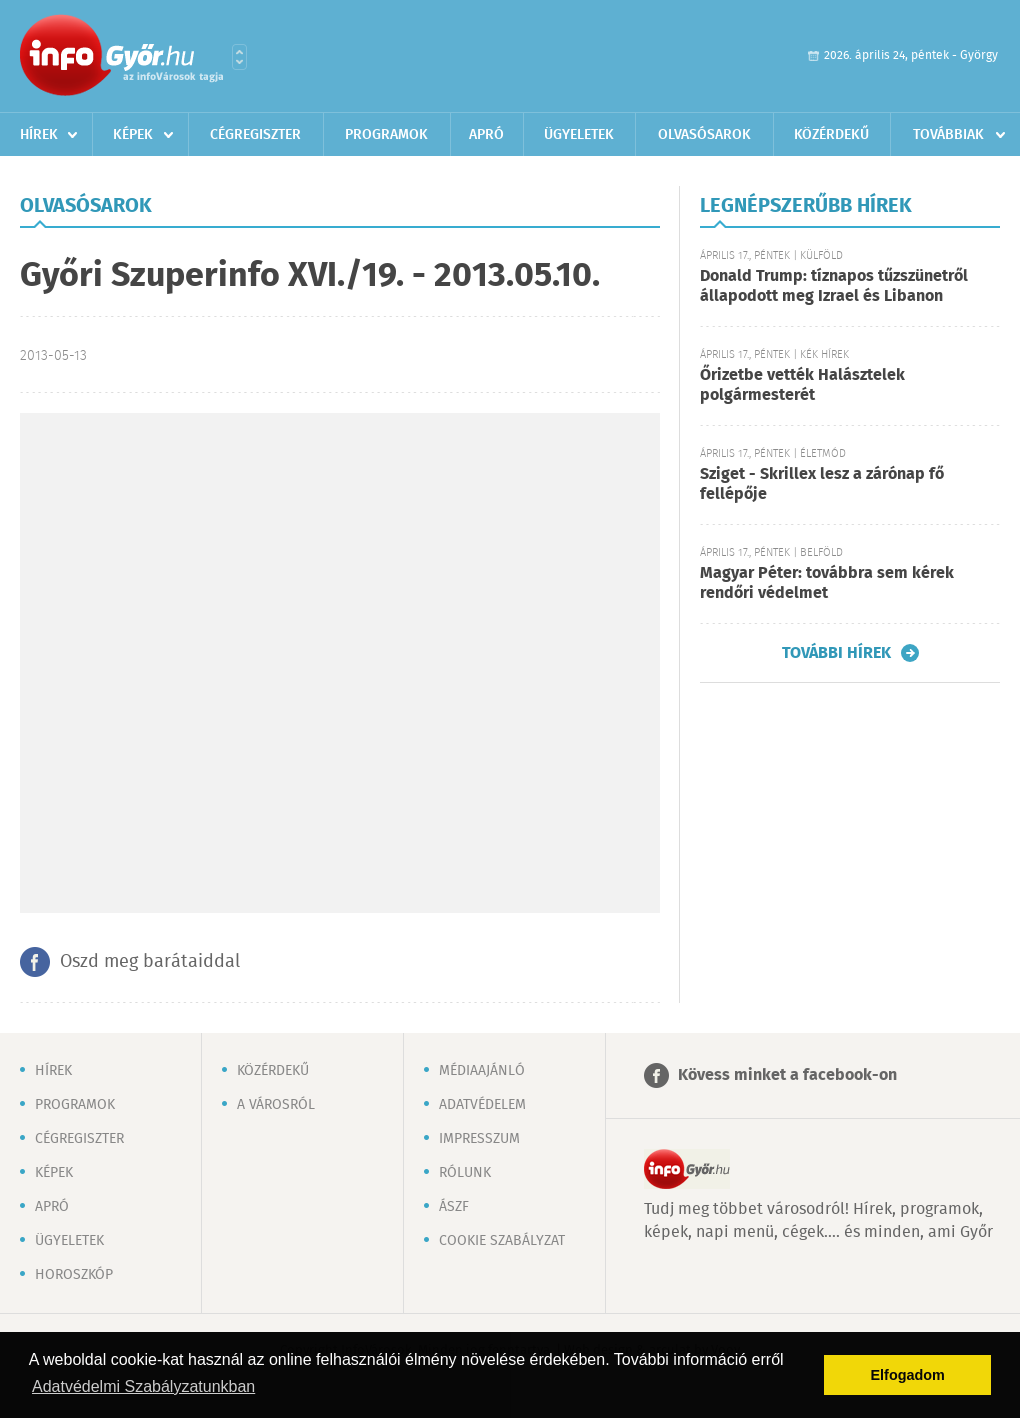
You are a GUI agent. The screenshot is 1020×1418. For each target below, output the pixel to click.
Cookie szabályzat (502, 1241)
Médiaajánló (482, 1071)
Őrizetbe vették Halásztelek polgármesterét (802, 385)
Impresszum (479, 1139)
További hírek (836, 653)
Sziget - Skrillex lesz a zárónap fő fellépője (822, 484)
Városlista (239, 57)
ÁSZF (454, 1207)
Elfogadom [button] (908, 1375)
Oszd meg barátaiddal (150, 962)
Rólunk (465, 1173)
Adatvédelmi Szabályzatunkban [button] (143, 1386)
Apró (486, 135)
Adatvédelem (482, 1105)
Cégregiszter (255, 135)
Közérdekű (831, 135)
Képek (133, 135)
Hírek (39, 135)
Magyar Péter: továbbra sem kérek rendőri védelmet (827, 583)
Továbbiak (948, 135)
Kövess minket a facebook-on (787, 1075)
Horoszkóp (74, 1275)
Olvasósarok (704, 135)
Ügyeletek (579, 135)
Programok (386, 135)
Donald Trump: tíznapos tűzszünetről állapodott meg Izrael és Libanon (834, 286)
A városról (276, 1105)
